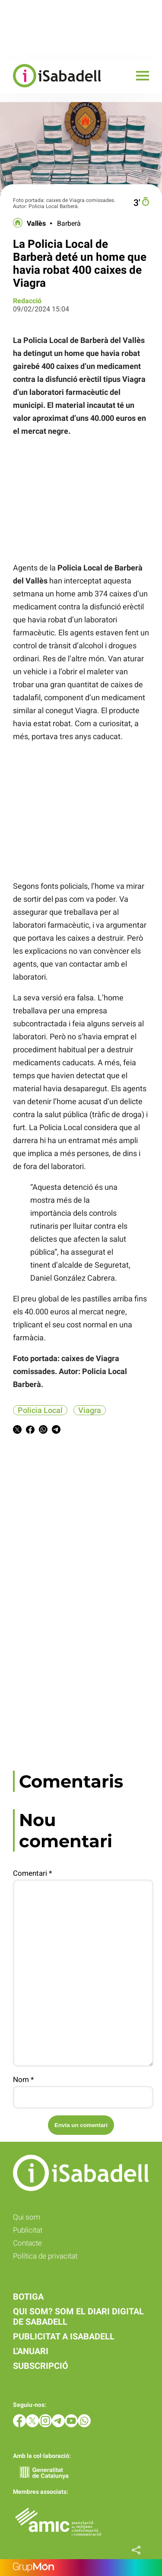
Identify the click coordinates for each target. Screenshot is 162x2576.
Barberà (69, 223)
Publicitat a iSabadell (63, 2336)
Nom (23, 2079)
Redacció (27, 301)
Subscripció (40, 2366)
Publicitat (27, 2230)
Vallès (36, 223)
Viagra (89, 1410)
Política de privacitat (45, 2256)
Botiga (28, 2296)
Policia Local (40, 1410)
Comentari (32, 1873)
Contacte (27, 2243)
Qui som (26, 2217)
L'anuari (30, 2351)
